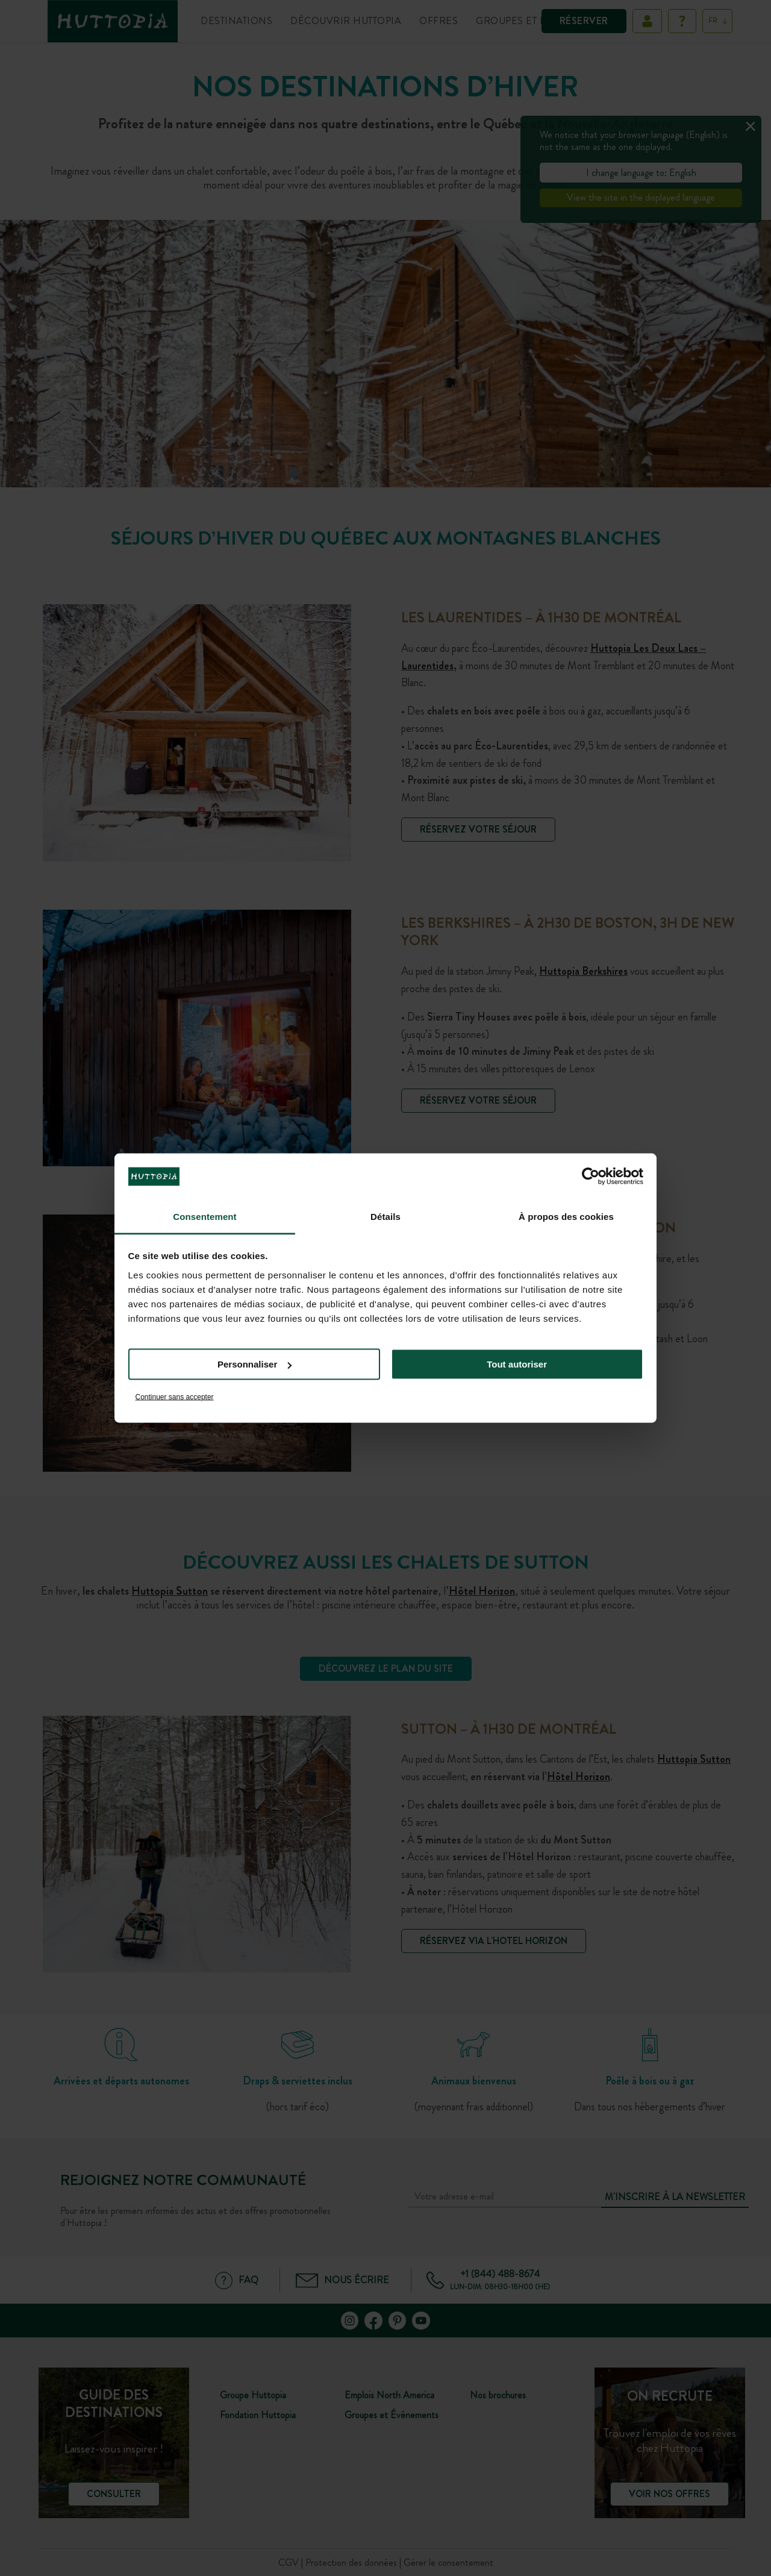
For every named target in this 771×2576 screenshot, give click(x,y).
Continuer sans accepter (175, 1396)
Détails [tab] (385, 1216)
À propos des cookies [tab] (566, 1216)
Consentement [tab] (204, 1216)
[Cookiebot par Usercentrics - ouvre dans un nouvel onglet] (590, 1177)
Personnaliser (254, 1364)
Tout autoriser (517, 1364)
